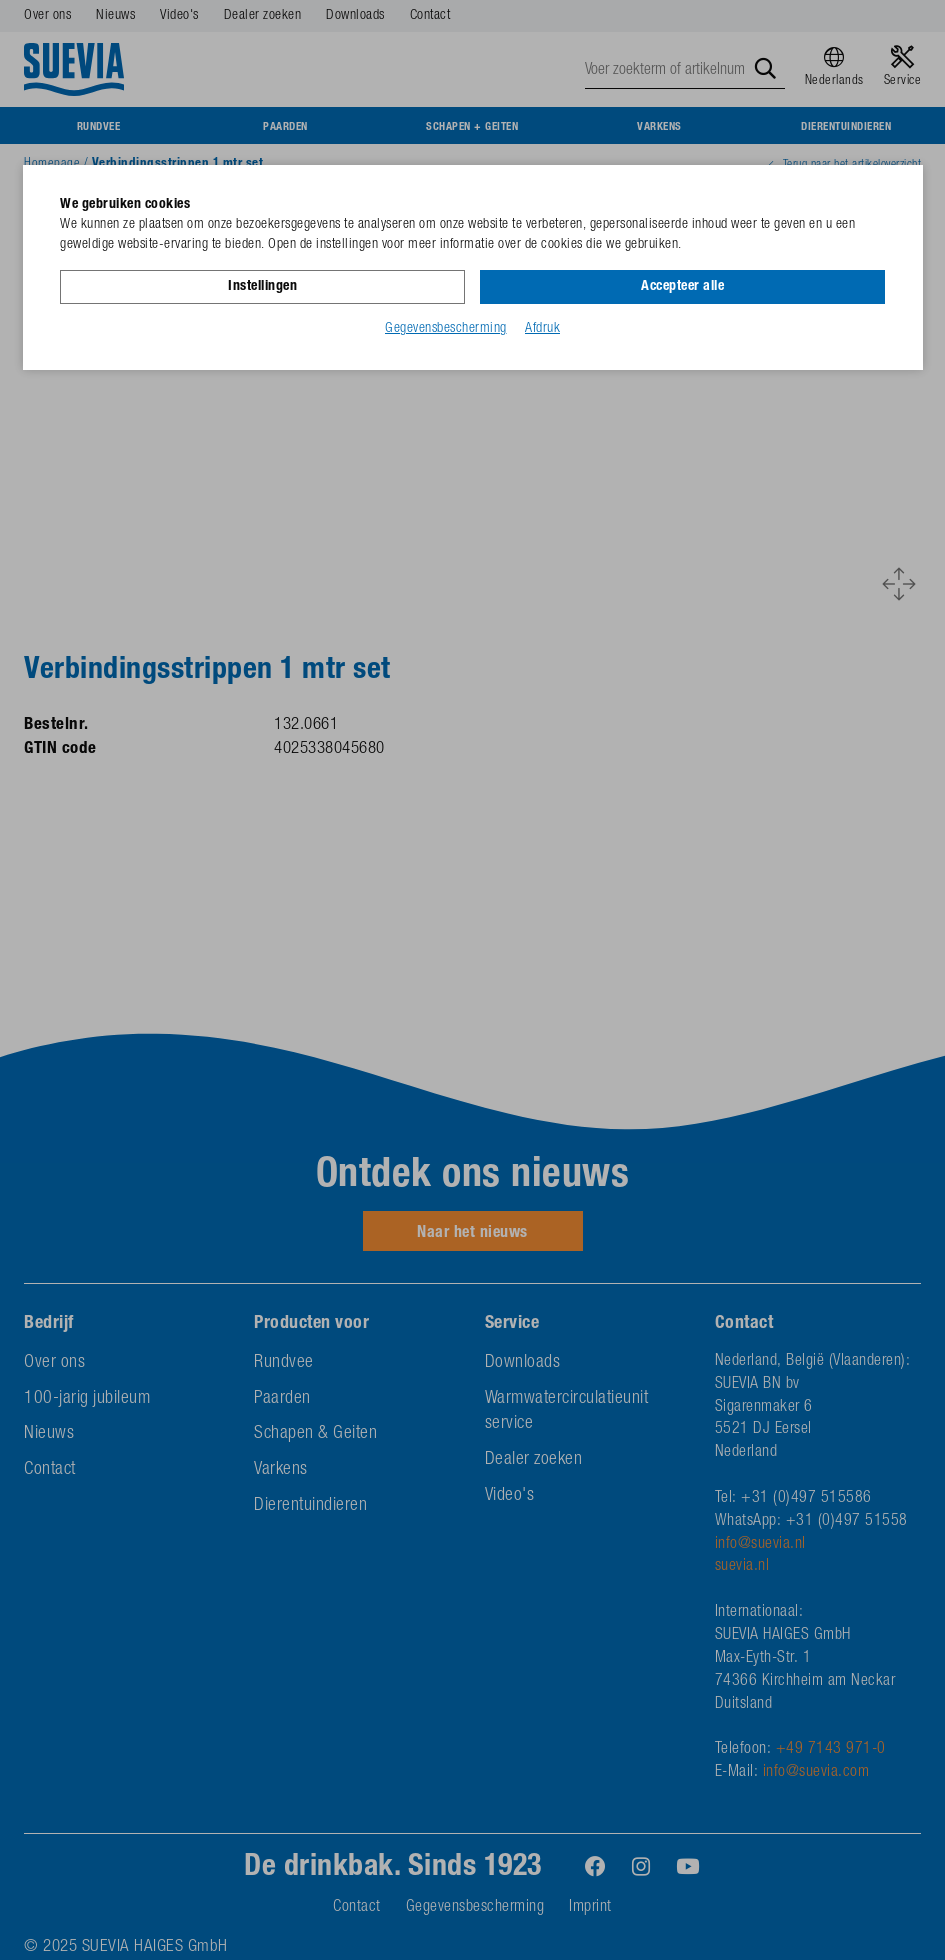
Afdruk (542, 329)
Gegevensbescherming (446, 329)
